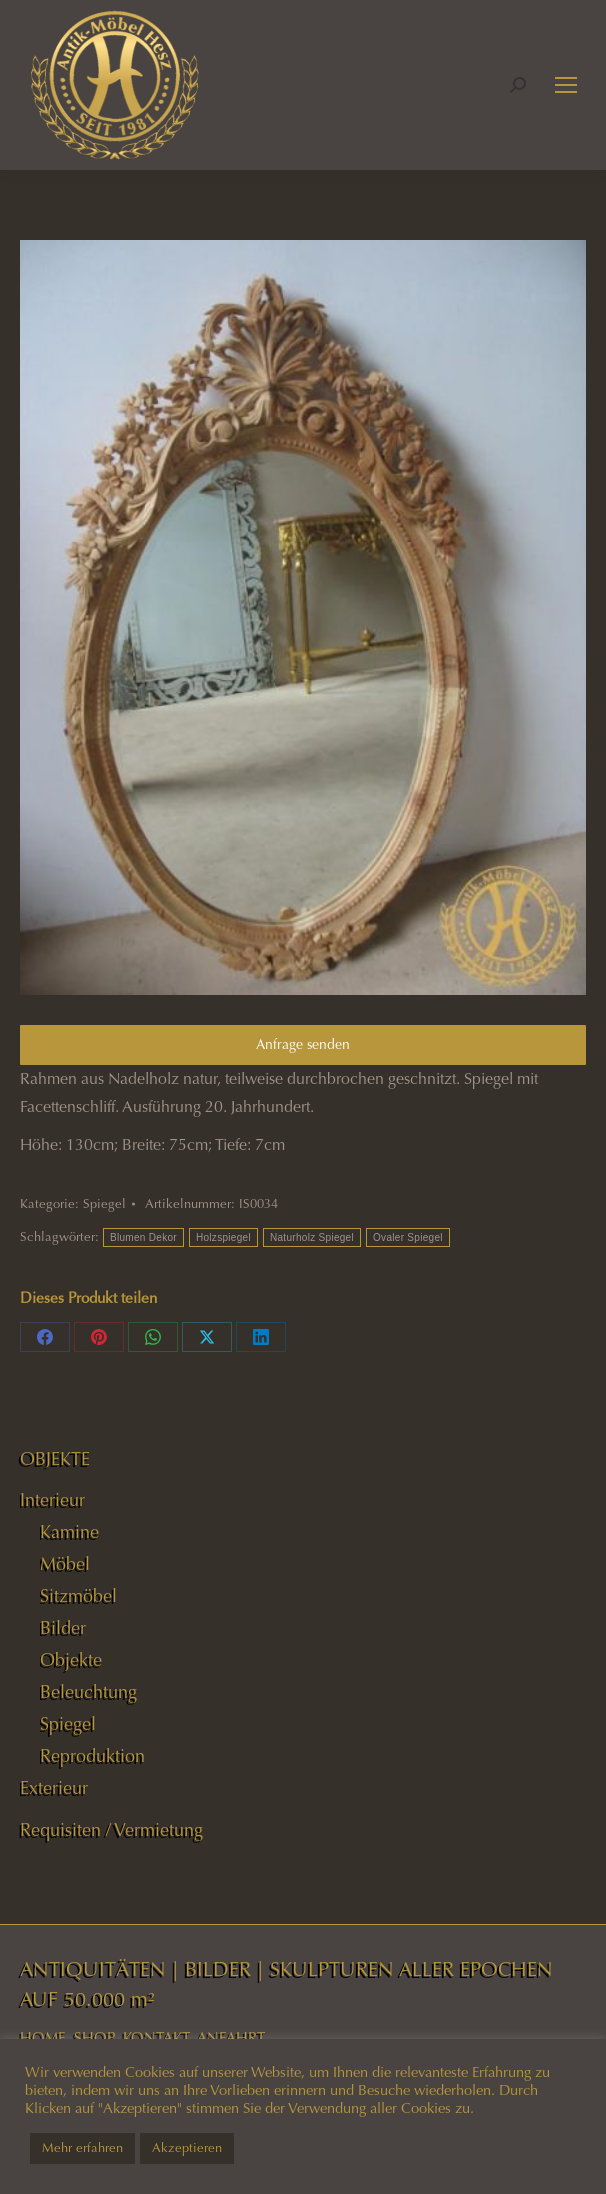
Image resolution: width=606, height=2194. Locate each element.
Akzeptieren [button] (187, 2148)
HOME (43, 2038)
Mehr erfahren (82, 2148)
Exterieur (54, 1788)
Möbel (65, 1564)
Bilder (63, 1628)
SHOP (94, 2038)
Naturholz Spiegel (312, 1237)
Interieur (52, 1500)
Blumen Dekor (143, 1237)
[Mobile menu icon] (566, 85)
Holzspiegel (223, 1237)
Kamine (69, 1532)
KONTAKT (156, 2038)
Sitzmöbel (78, 1596)
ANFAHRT (231, 2038)
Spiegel (104, 1204)
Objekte (71, 1660)
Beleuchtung (88, 1692)
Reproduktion (92, 1756)
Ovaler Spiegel (408, 1237)
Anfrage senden (303, 1044)
